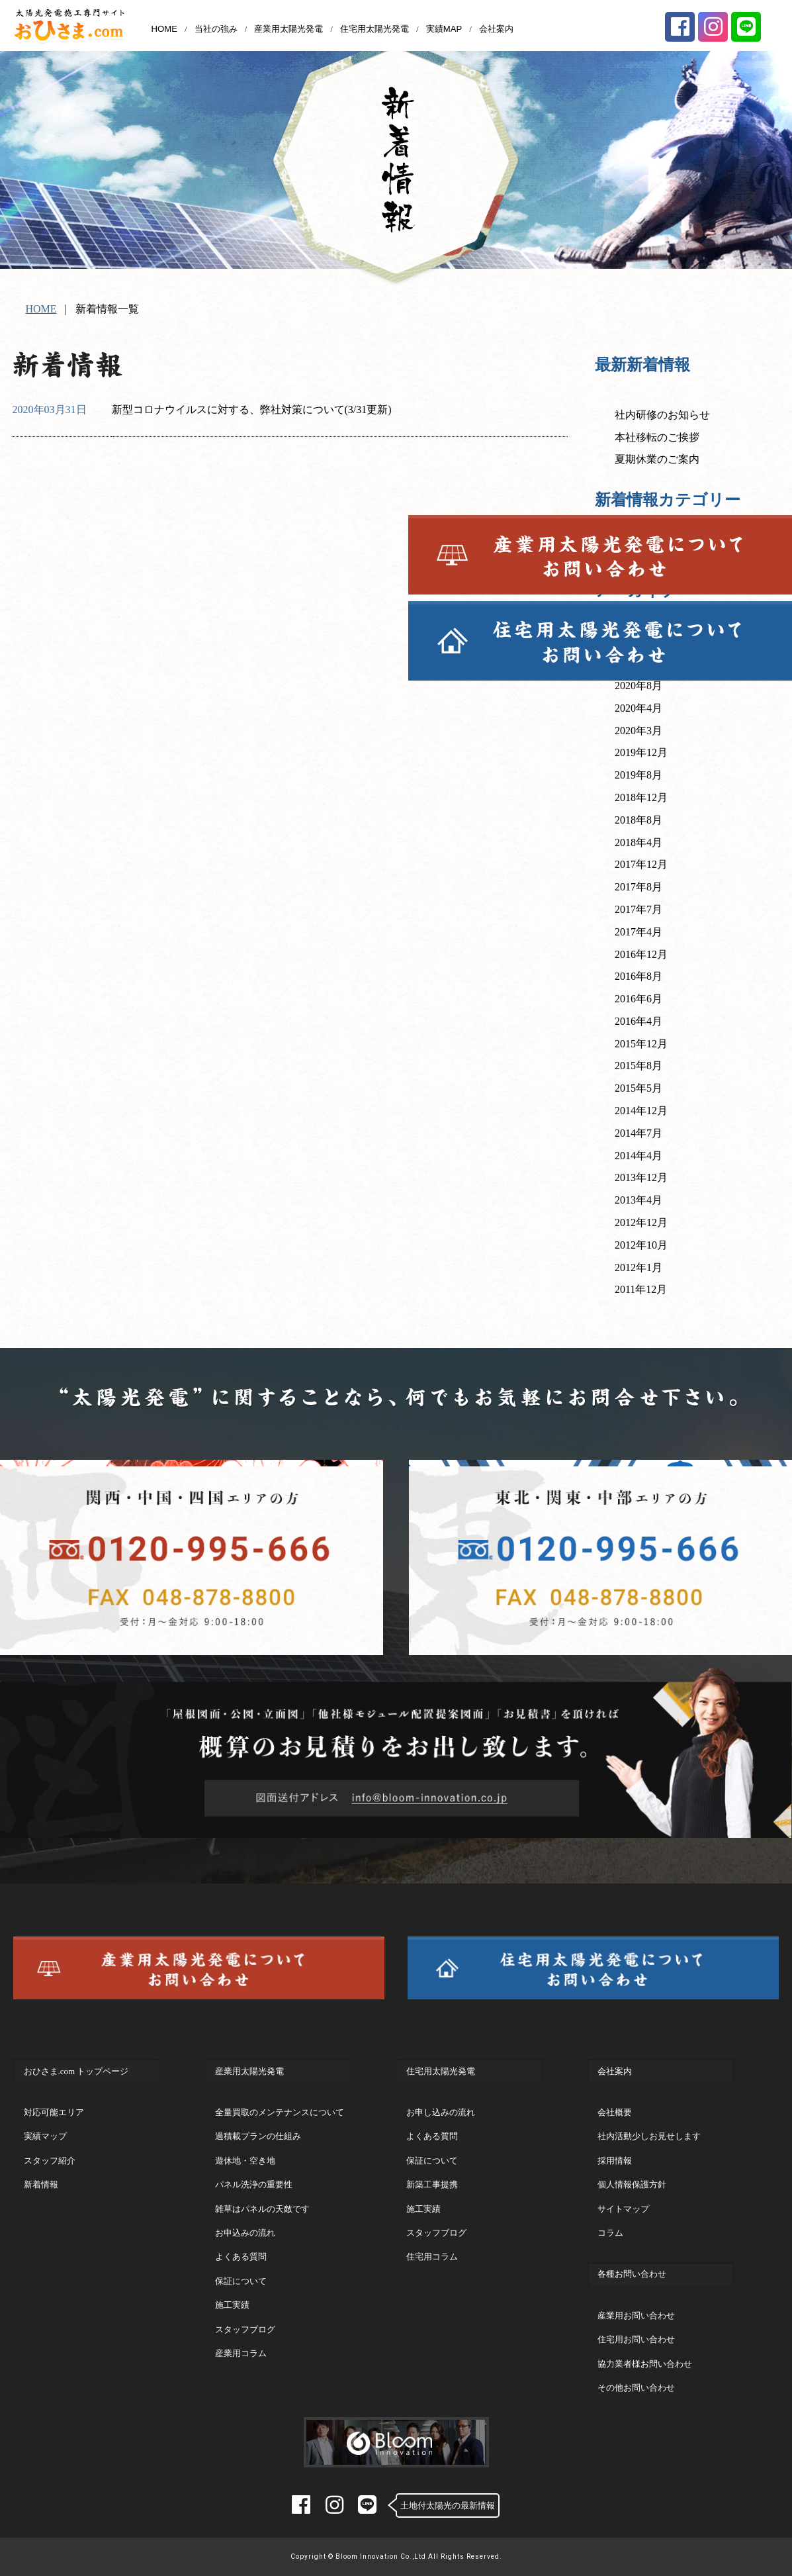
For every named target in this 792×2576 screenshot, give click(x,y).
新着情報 (636, 549)
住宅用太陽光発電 (374, 29)
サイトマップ (623, 2209)
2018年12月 (641, 797)
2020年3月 (638, 730)
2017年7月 (638, 909)
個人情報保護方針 (631, 2184)
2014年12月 (641, 1110)
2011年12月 (641, 1289)
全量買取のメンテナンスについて (279, 2112)
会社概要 (614, 2112)
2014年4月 (638, 1155)
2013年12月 (641, 1177)
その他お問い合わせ (636, 2388)
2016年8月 (638, 976)
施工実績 (232, 2305)
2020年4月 (638, 708)
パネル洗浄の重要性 (253, 2184)
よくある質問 (241, 2257)
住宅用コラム (432, 2257)
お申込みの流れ (245, 2233)
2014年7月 (638, 1133)
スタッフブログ (245, 2329)
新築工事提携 (432, 2184)
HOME (164, 29)
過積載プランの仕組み (258, 2136)
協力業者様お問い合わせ (644, 2364)
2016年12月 (641, 954)
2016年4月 (638, 1021)
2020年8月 (638, 685)
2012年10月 (641, 1245)
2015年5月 (638, 1088)
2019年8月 (638, 775)
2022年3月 (638, 640)
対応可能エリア (54, 2112)
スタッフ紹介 (49, 2161)
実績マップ (45, 2136)
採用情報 (614, 2161)
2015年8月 (638, 1065)
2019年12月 (641, 752)
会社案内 (496, 29)
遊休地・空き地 (245, 2161)
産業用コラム (241, 2353)
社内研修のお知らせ (662, 414)
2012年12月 (641, 1222)
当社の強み (216, 29)
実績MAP (444, 29)
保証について (241, 2281)
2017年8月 (638, 886)
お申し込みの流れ (440, 2112)
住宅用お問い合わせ (636, 2339)
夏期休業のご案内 (657, 459)
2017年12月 (641, 864)
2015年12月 (641, 1043)
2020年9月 (638, 663)
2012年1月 (638, 1267)
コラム (610, 2233)
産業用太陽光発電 (288, 29)
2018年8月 (638, 820)
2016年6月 (638, 998)
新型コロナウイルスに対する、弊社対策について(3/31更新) (252, 409)
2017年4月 (638, 931)
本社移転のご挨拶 (657, 437)
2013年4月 (638, 1200)
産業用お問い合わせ (636, 2315)
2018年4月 (638, 842)
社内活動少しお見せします (649, 2136)
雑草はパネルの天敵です (262, 2209)
